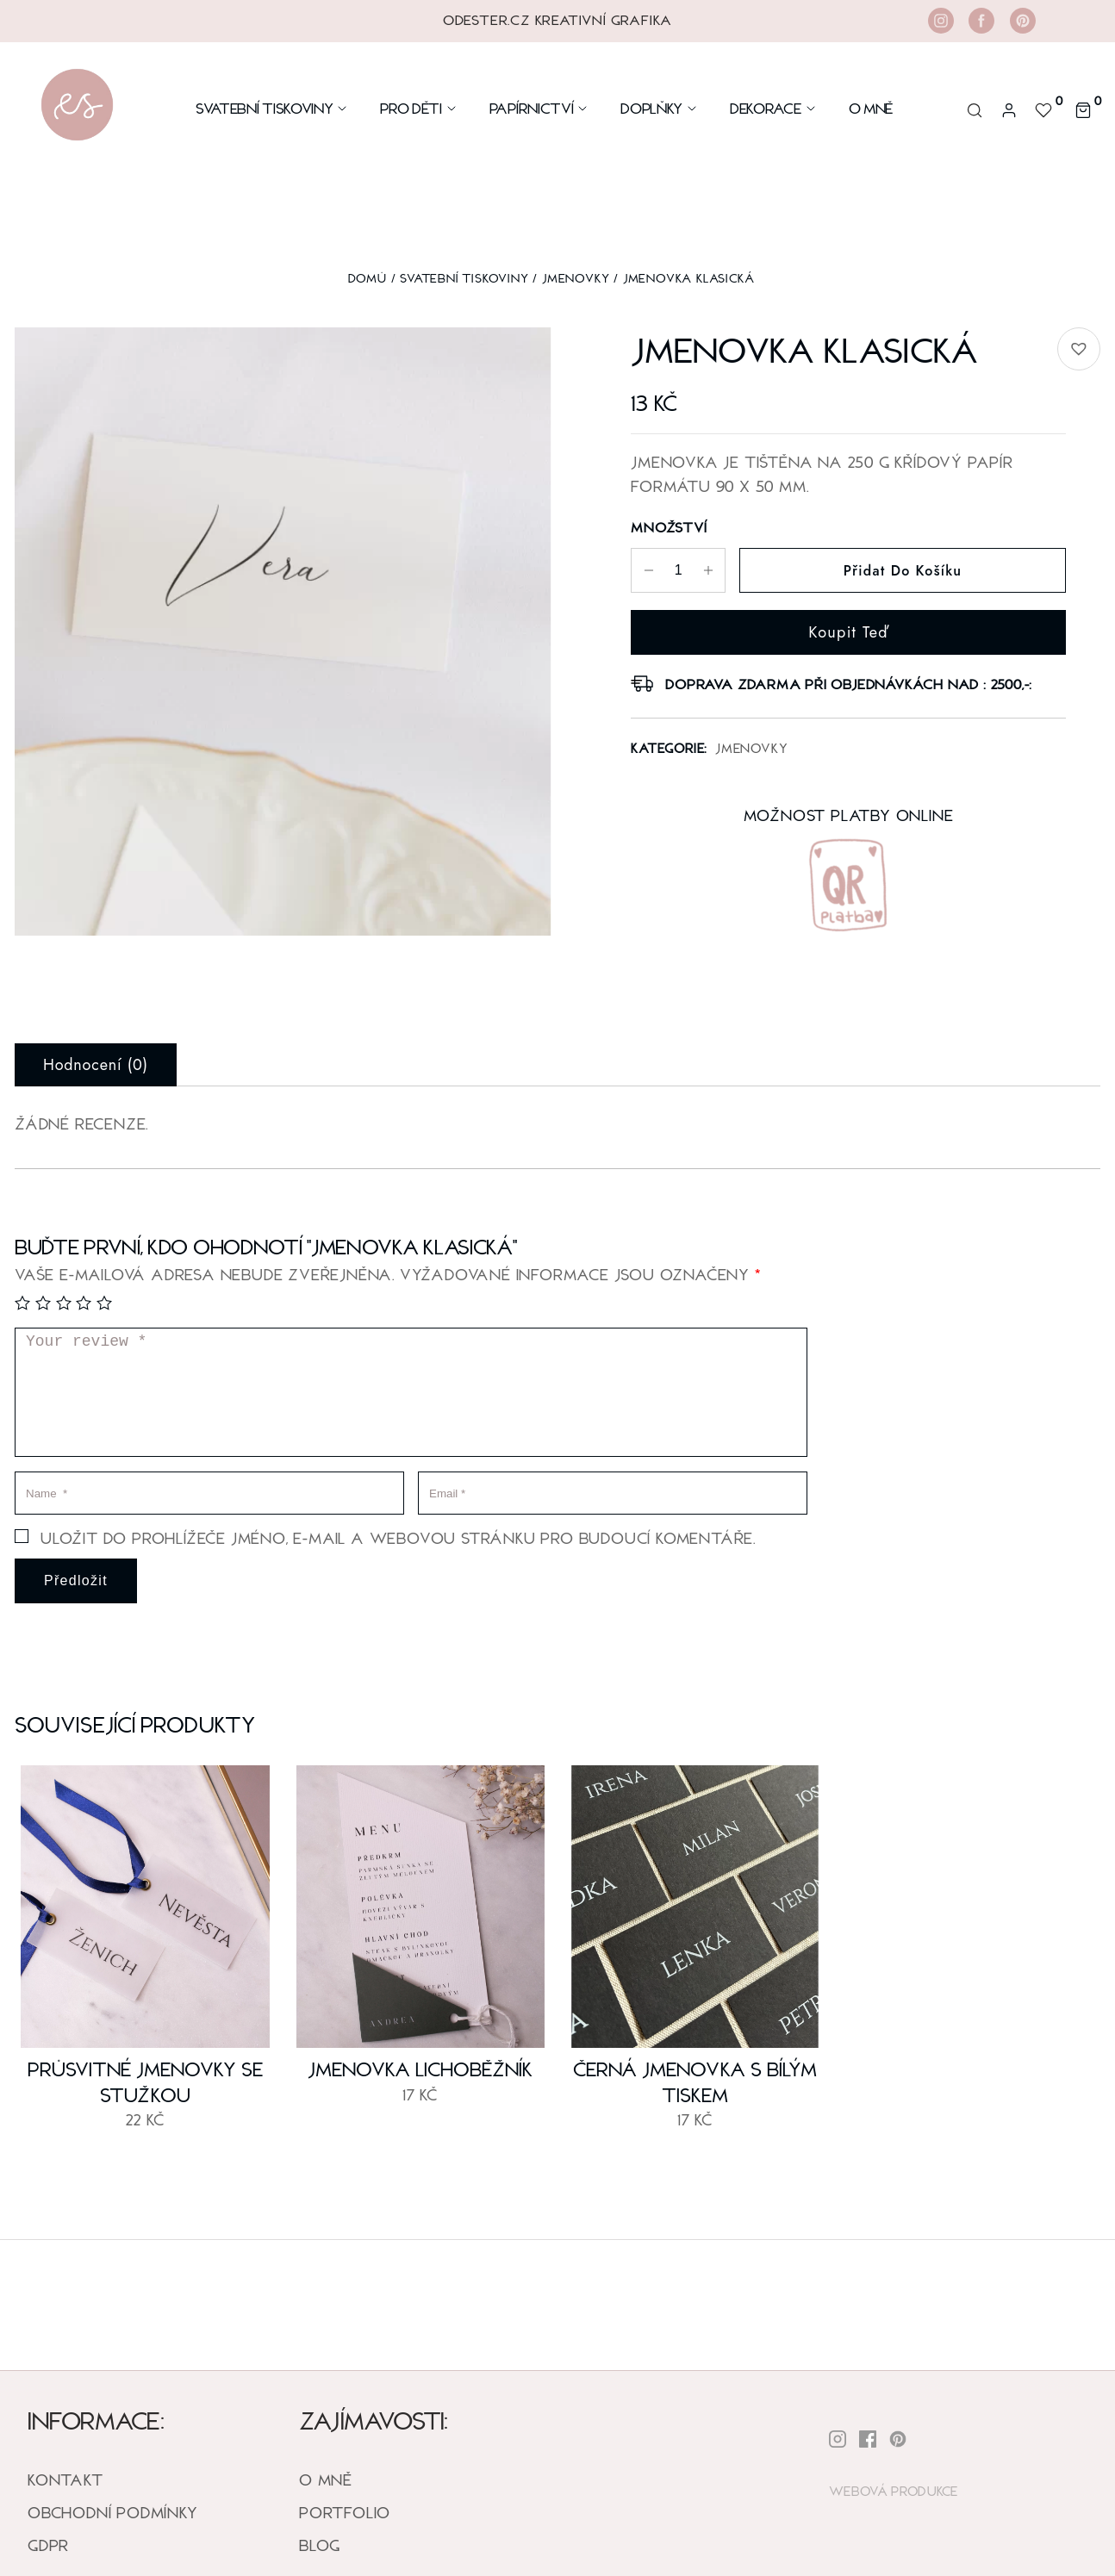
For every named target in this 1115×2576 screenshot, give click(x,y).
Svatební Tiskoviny (272, 107)
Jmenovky (575, 278)
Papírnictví (539, 107)
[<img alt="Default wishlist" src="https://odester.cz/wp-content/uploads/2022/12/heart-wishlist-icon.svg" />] (1046, 107)
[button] (1078, 348)
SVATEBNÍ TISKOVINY (464, 278)
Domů (367, 278)
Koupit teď (848, 632)
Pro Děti (419, 107)
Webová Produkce (893, 2490)
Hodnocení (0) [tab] (95, 1065)
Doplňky (659, 107)
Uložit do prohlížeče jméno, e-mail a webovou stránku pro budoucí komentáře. (398, 1537)
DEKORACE (773, 107)
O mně (871, 107)
